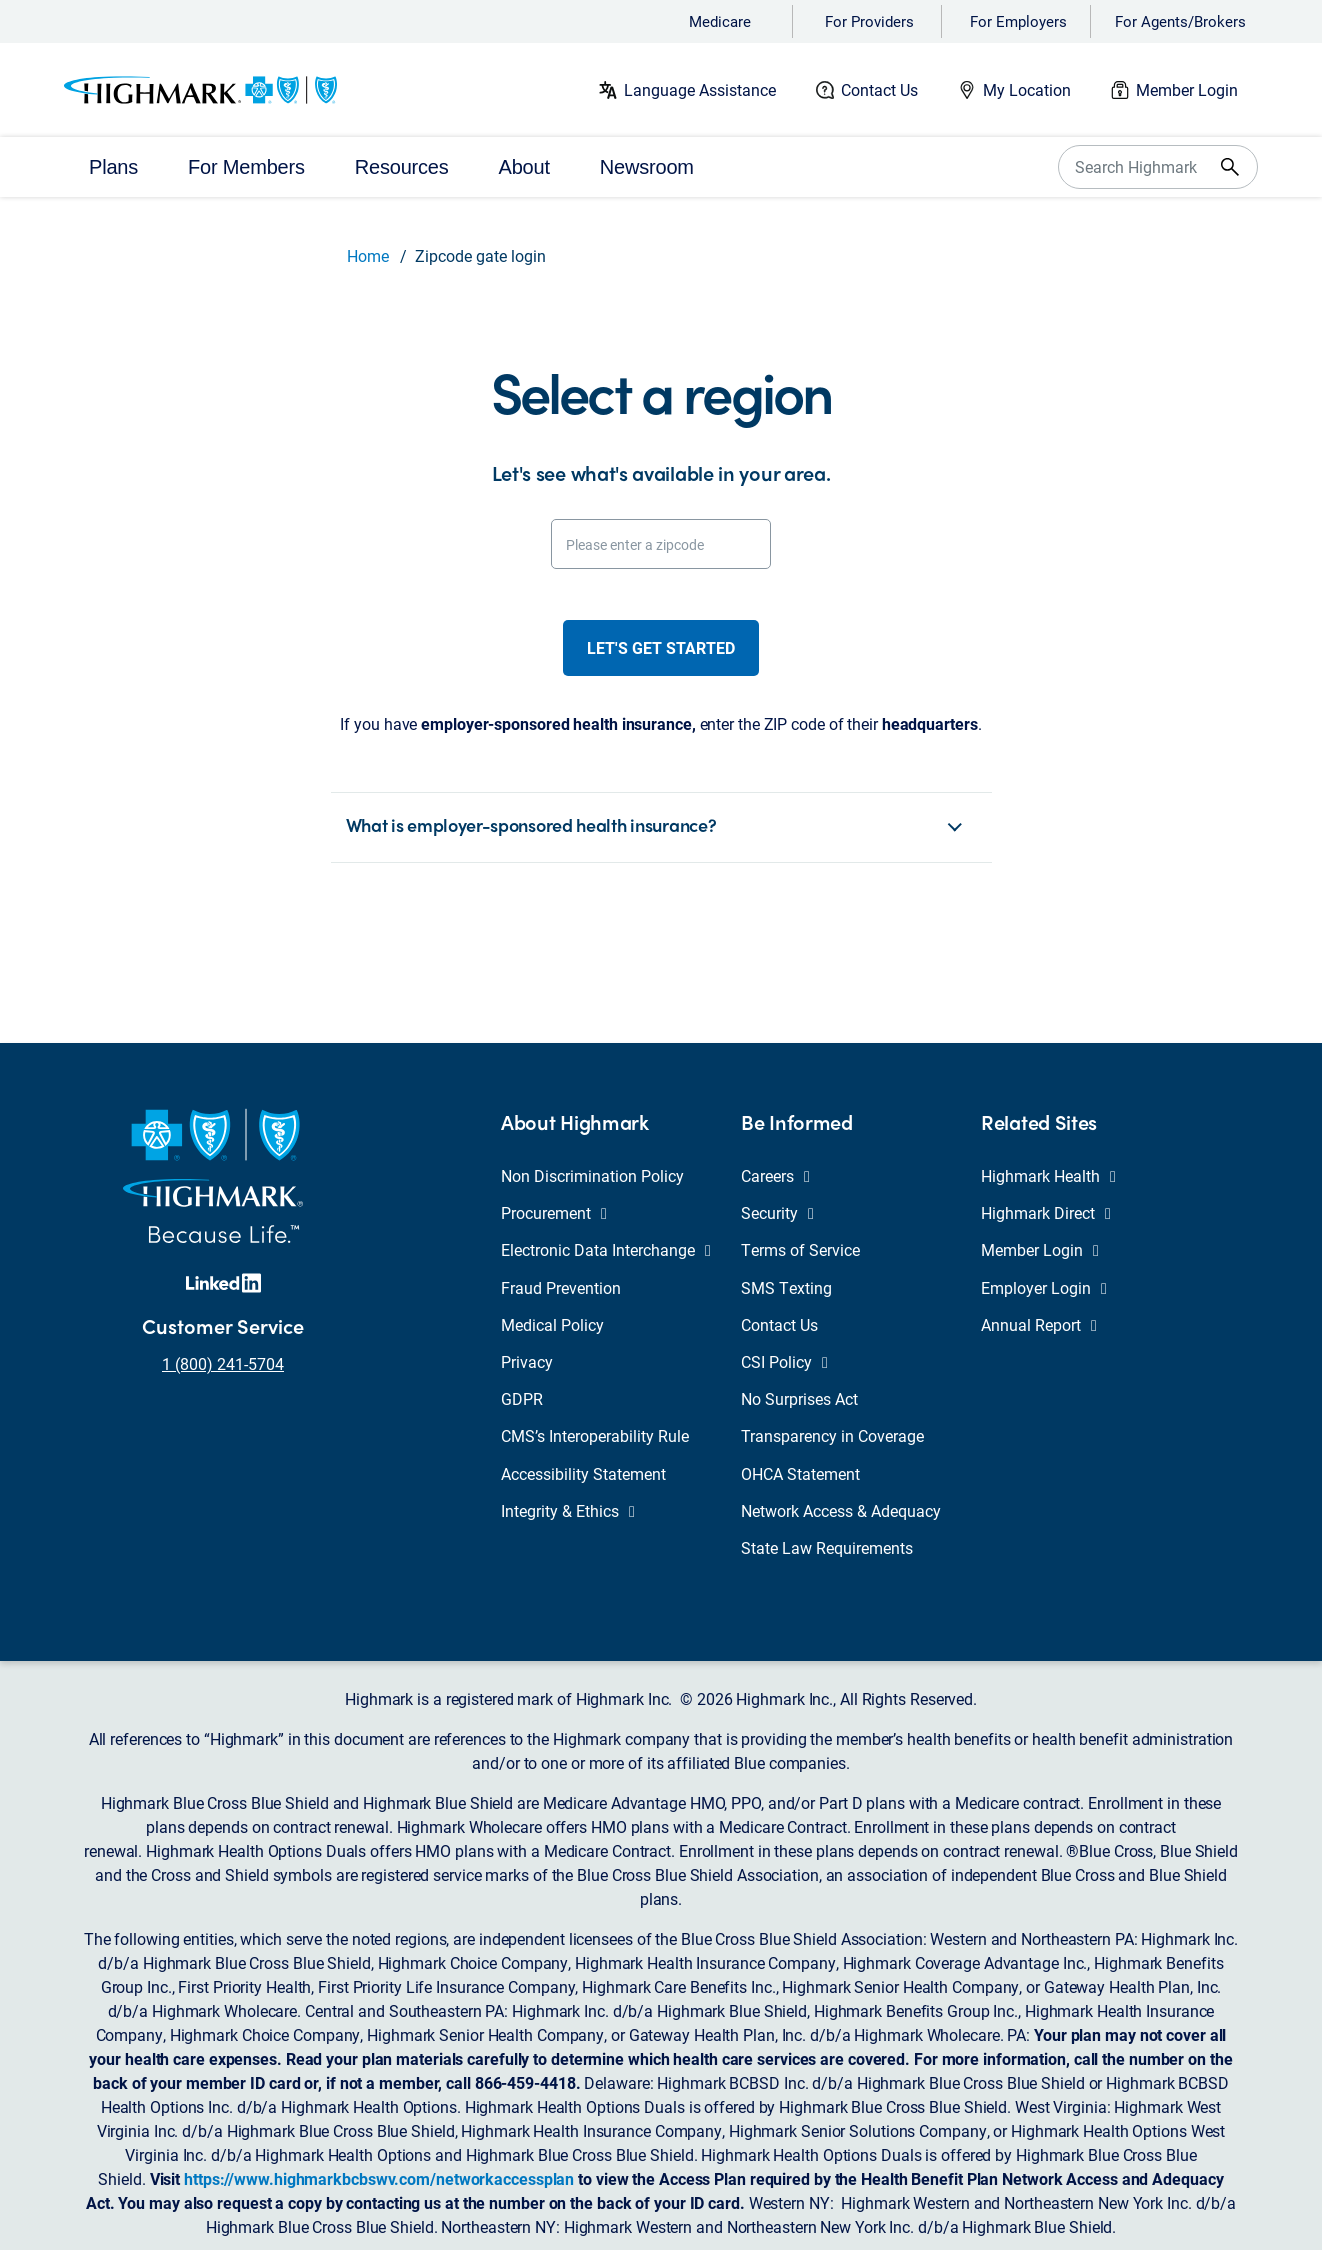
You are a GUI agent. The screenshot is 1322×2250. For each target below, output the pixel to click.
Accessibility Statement (583, 1473)
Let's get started (661, 647)
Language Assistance (700, 89)
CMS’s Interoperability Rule (595, 1435)
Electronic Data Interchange (606, 1249)
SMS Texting (786, 1287)
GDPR (522, 1398)
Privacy (527, 1361)
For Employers (1018, 21)
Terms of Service (800, 1249)
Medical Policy (552, 1324)
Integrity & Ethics (568, 1510)
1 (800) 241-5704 (223, 1363)
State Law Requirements (827, 1547)
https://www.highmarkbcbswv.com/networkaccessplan (379, 2178)
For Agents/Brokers (1180, 21)
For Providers (869, 21)
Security (777, 1212)
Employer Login (1044, 1287)
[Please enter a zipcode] (661, 544)
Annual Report (1039, 1324)
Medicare (720, 21)
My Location (1027, 89)
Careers (775, 1175)
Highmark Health (1048, 1175)
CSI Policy (784, 1361)
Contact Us (879, 89)
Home (368, 255)
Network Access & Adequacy (841, 1510)
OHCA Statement (800, 1473)
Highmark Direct (1046, 1212)
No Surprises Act (799, 1398)
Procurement (554, 1212)
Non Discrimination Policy (592, 1175)
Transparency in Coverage (832, 1435)
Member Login (1187, 89)
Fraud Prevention (561, 1287)
